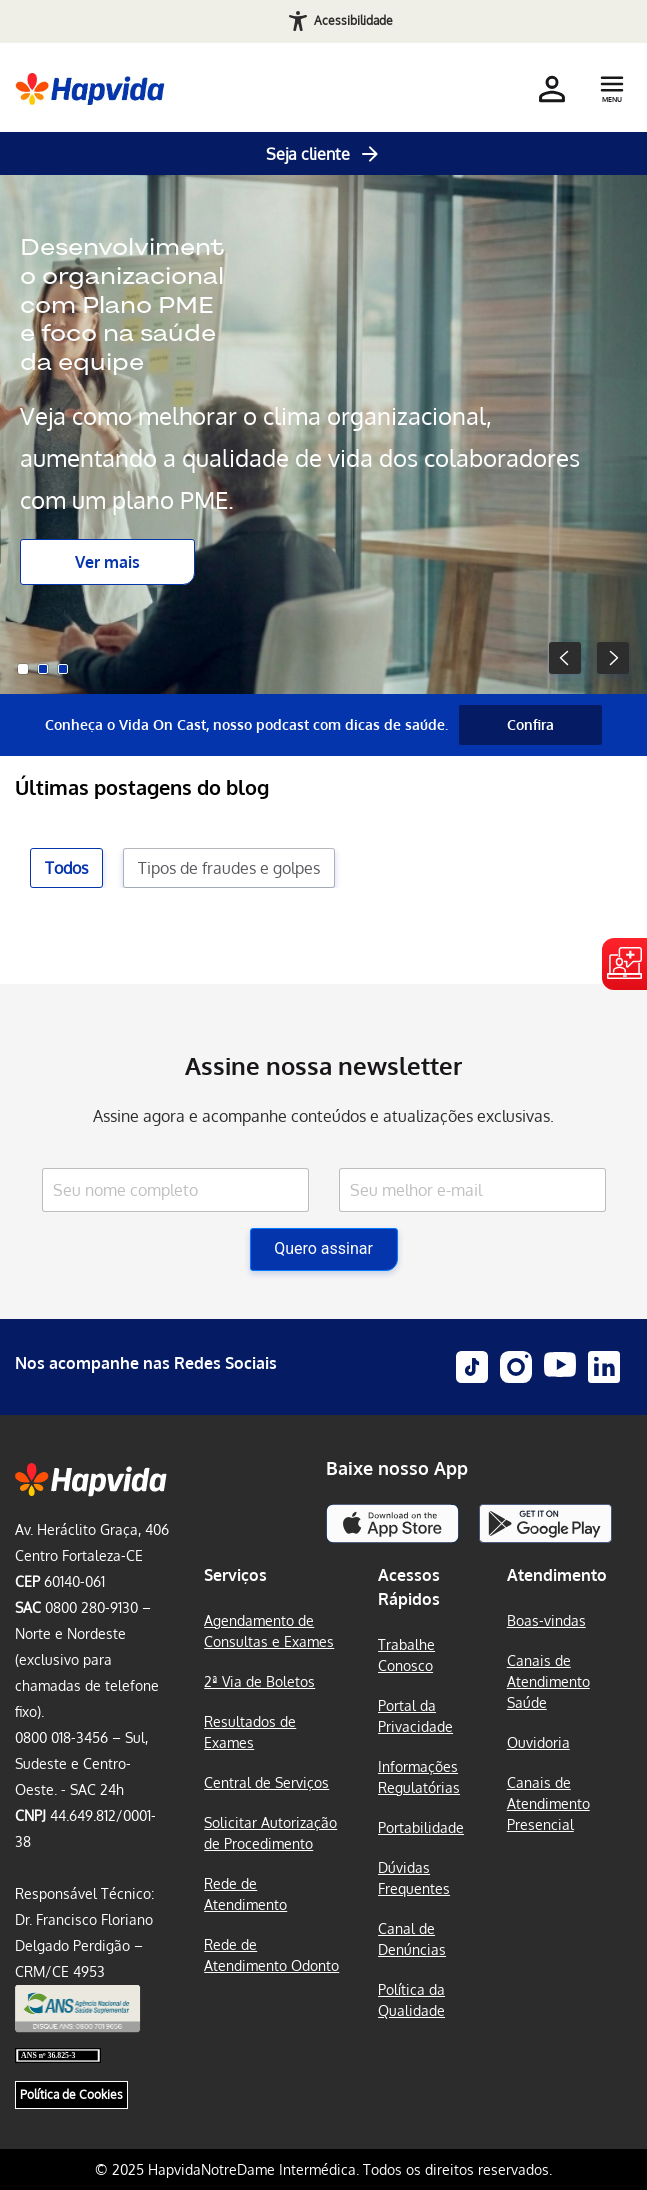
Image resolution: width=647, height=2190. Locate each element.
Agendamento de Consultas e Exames (269, 1631)
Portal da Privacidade (415, 1716)
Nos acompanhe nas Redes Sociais (146, 1363)
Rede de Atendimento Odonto (271, 1955)
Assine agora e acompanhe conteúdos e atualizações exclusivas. (323, 1116)
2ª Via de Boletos (259, 1681)
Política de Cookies (71, 2094)
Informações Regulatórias (419, 1777)
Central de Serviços (266, 1782)
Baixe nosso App (397, 1468)
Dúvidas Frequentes (414, 1878)
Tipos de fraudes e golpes (229, 868)
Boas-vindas (546, 1620)
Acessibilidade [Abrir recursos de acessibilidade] (353, 20)
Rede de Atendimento (245, 1894)
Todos (66, 868)
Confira (530, 724)
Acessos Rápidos (409, 1587)
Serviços (235, 1575)
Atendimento (557, 1575)
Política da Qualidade (411, 2000)
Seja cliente (324, 154)
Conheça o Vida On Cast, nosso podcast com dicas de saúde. (246, 724)
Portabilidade (421, 1827)
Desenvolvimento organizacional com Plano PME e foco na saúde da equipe (122, 304)
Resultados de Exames (250, 1732)
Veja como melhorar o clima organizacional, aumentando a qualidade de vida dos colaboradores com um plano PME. (300, 457)
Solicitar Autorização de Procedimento (270, 1833)
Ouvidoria (538, 1742)
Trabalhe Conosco (406, 1655)
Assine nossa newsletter (323, 1065)
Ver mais (107, 562)
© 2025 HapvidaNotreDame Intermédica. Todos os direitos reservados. (323, 2169)
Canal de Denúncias (412, 1939)
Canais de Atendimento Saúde (548, 1681)
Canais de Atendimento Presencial (548, 1803)
